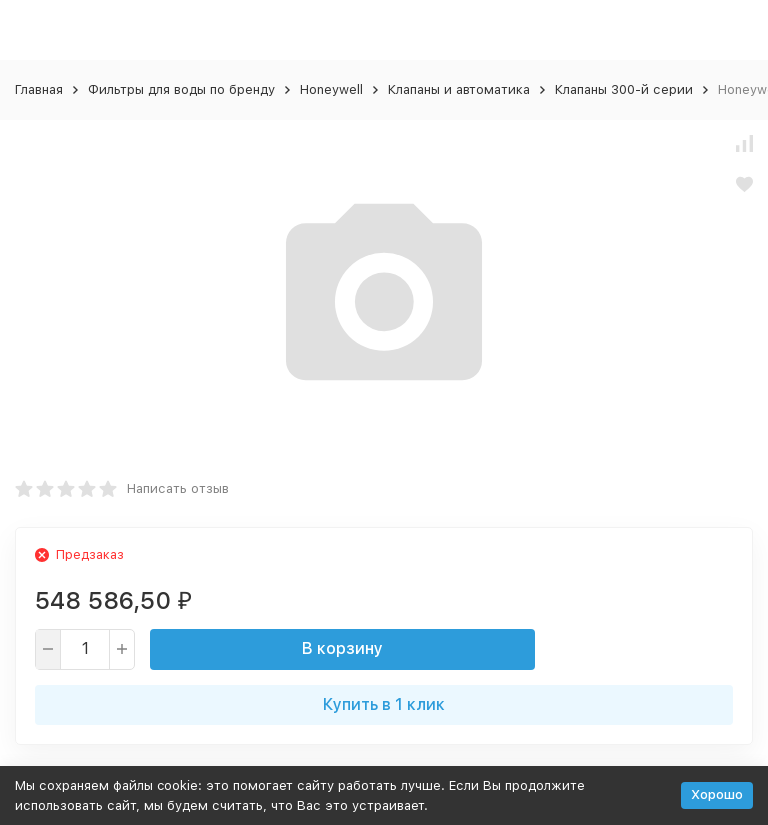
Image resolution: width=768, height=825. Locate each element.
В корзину (342, 648)
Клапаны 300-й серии (624, 89)
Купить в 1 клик (384, 704)
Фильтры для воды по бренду (181, 89)
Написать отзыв (178, 488)
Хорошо (717, 794)
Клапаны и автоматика (459, 89)
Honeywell (331, 89)
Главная (39, 89)
